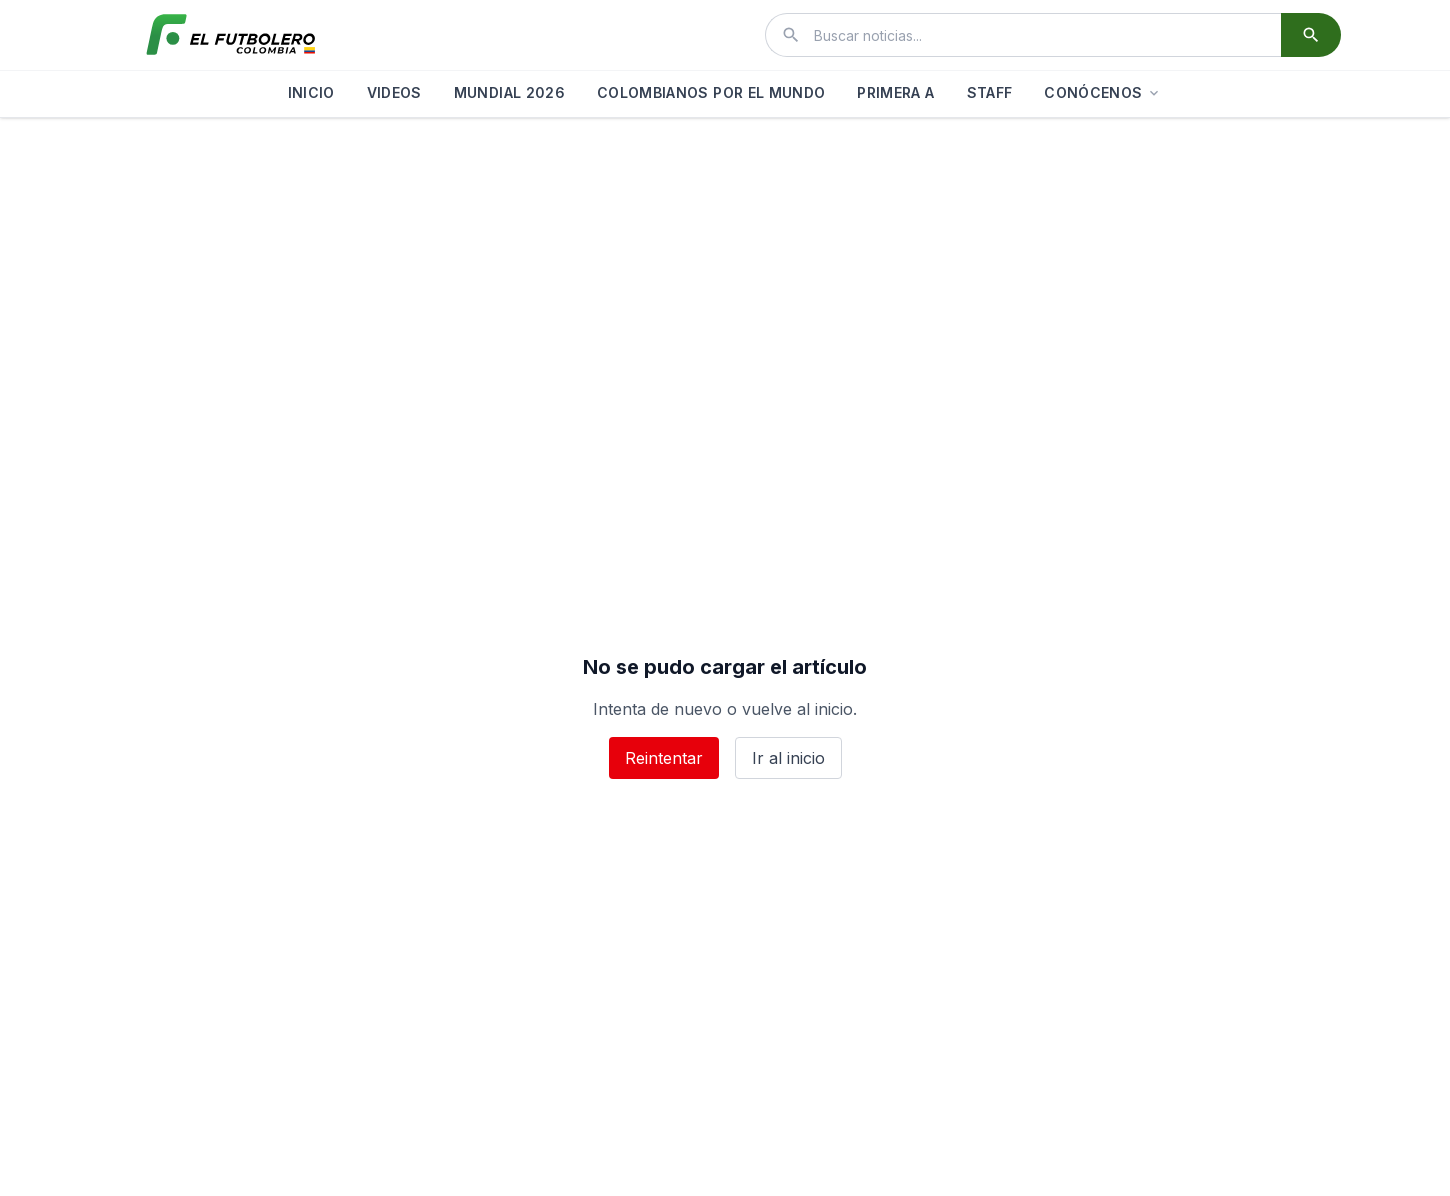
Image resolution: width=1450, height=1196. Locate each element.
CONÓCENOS (1103, 92)
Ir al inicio (788, 758)
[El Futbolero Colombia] (231, 35)
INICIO (311, 92)
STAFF (990, 92)
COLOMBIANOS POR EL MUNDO (711, 92)
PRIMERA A (895, 92)
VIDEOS (394, 92)
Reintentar (664, 758)
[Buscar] (1311, 35)
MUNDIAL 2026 (509, 92)
